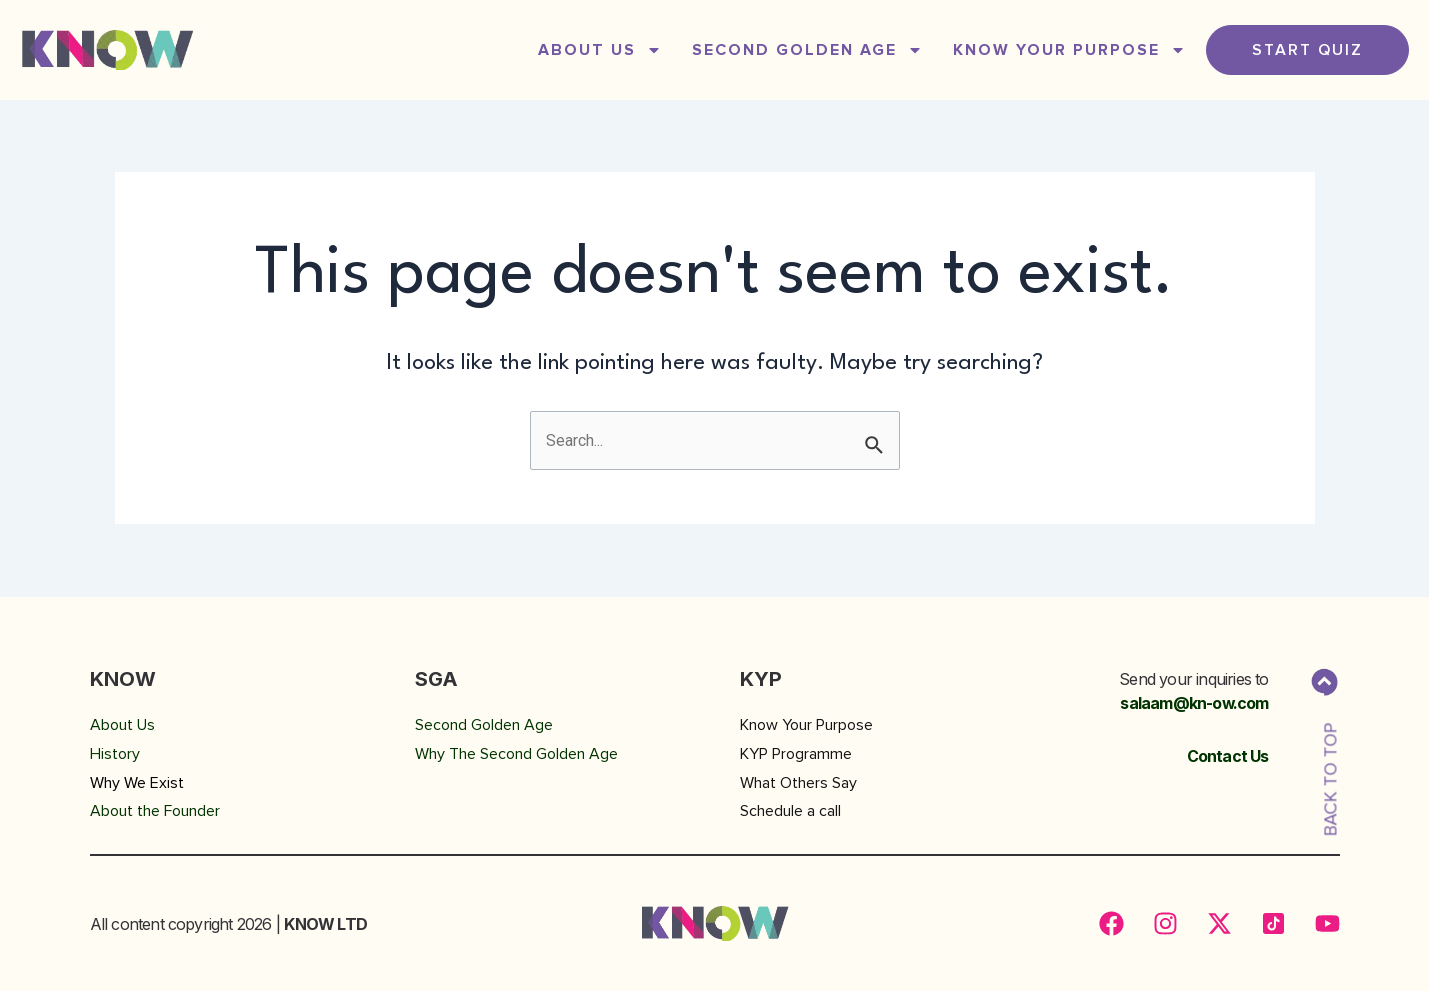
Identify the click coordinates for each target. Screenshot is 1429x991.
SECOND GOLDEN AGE (807, 50)
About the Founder (155, 811)
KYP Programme (796, 754)
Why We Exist (137, 783)
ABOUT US (600, 50)
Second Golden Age (484, 725)
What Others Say (798, 783)
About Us (122, 725)
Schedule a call (790, 811)
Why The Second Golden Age (516, 754)
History (115, 754)
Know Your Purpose (1069, 50)
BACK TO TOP (1331, 780)
